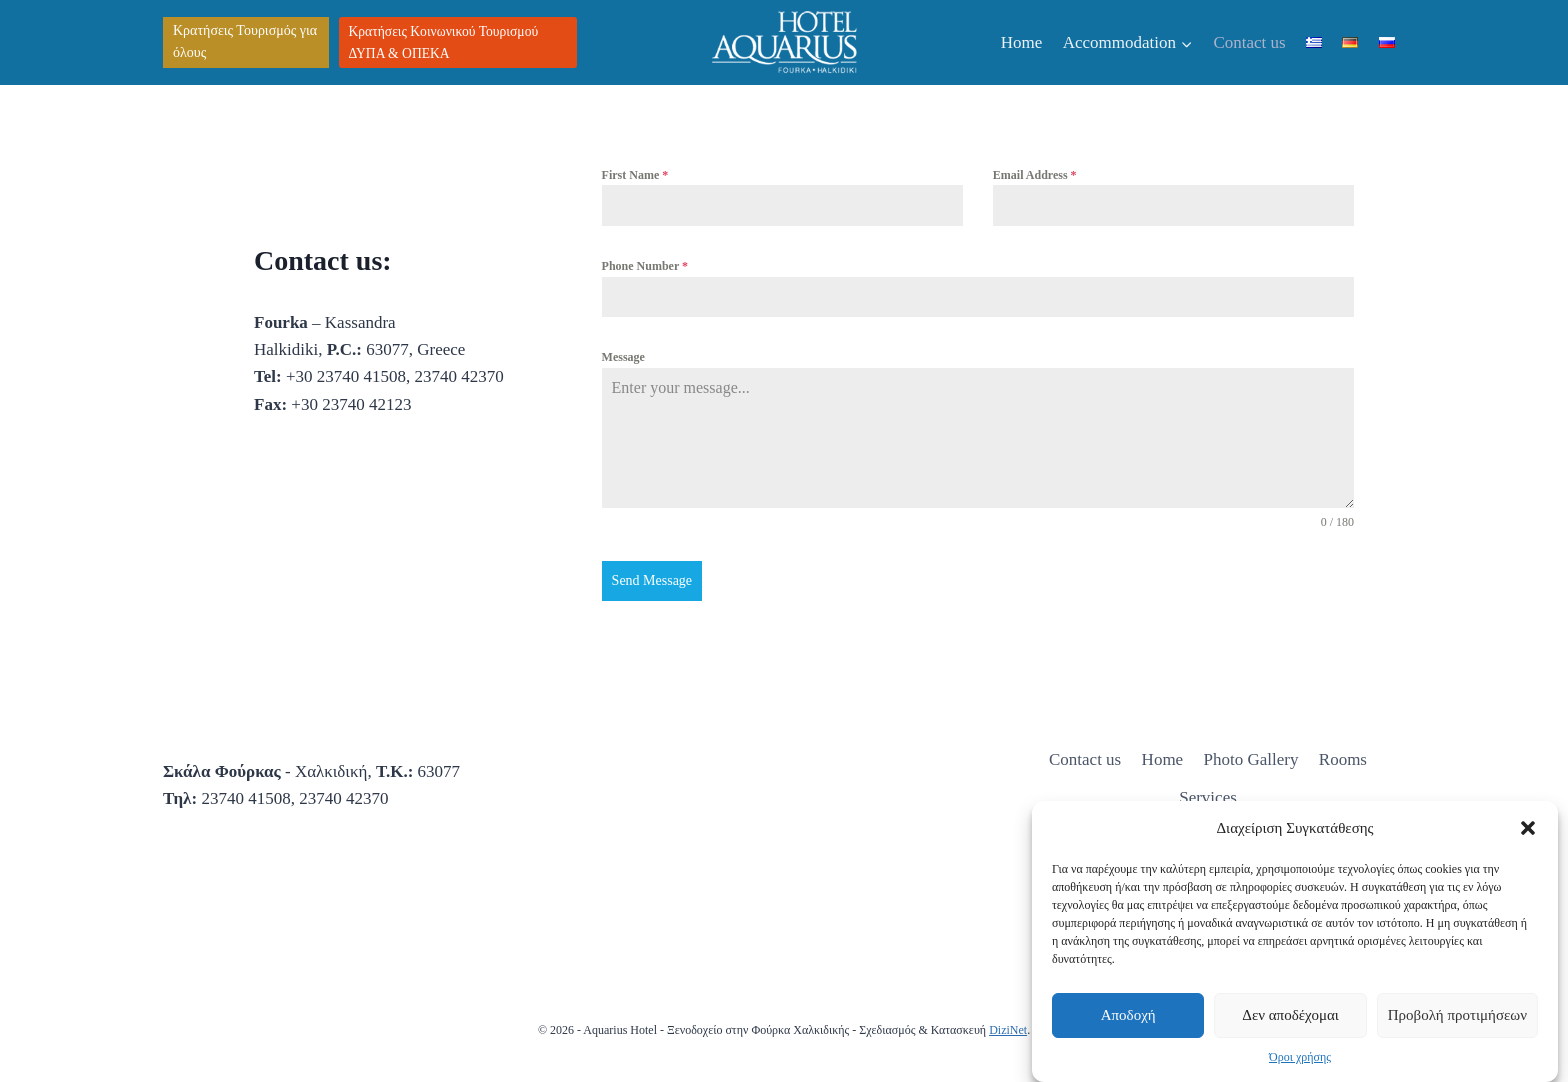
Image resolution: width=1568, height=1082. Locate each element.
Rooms (1343, 759)
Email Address (1035, 175)
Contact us (1249, 42)
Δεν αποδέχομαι (1290, 1015)
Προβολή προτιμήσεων (1457, 1015)
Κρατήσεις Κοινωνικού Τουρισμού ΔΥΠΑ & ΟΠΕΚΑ (444, 42)
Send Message (652, 580)
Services (1208, 797)
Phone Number (645, 266)
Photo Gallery (1251, 759)
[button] (1528, 828)
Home (1022, 42)
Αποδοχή (1128, 1015)
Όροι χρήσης (1300, 1057)
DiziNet (1008, 1030)
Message (623, 357)
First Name (635, 175)
